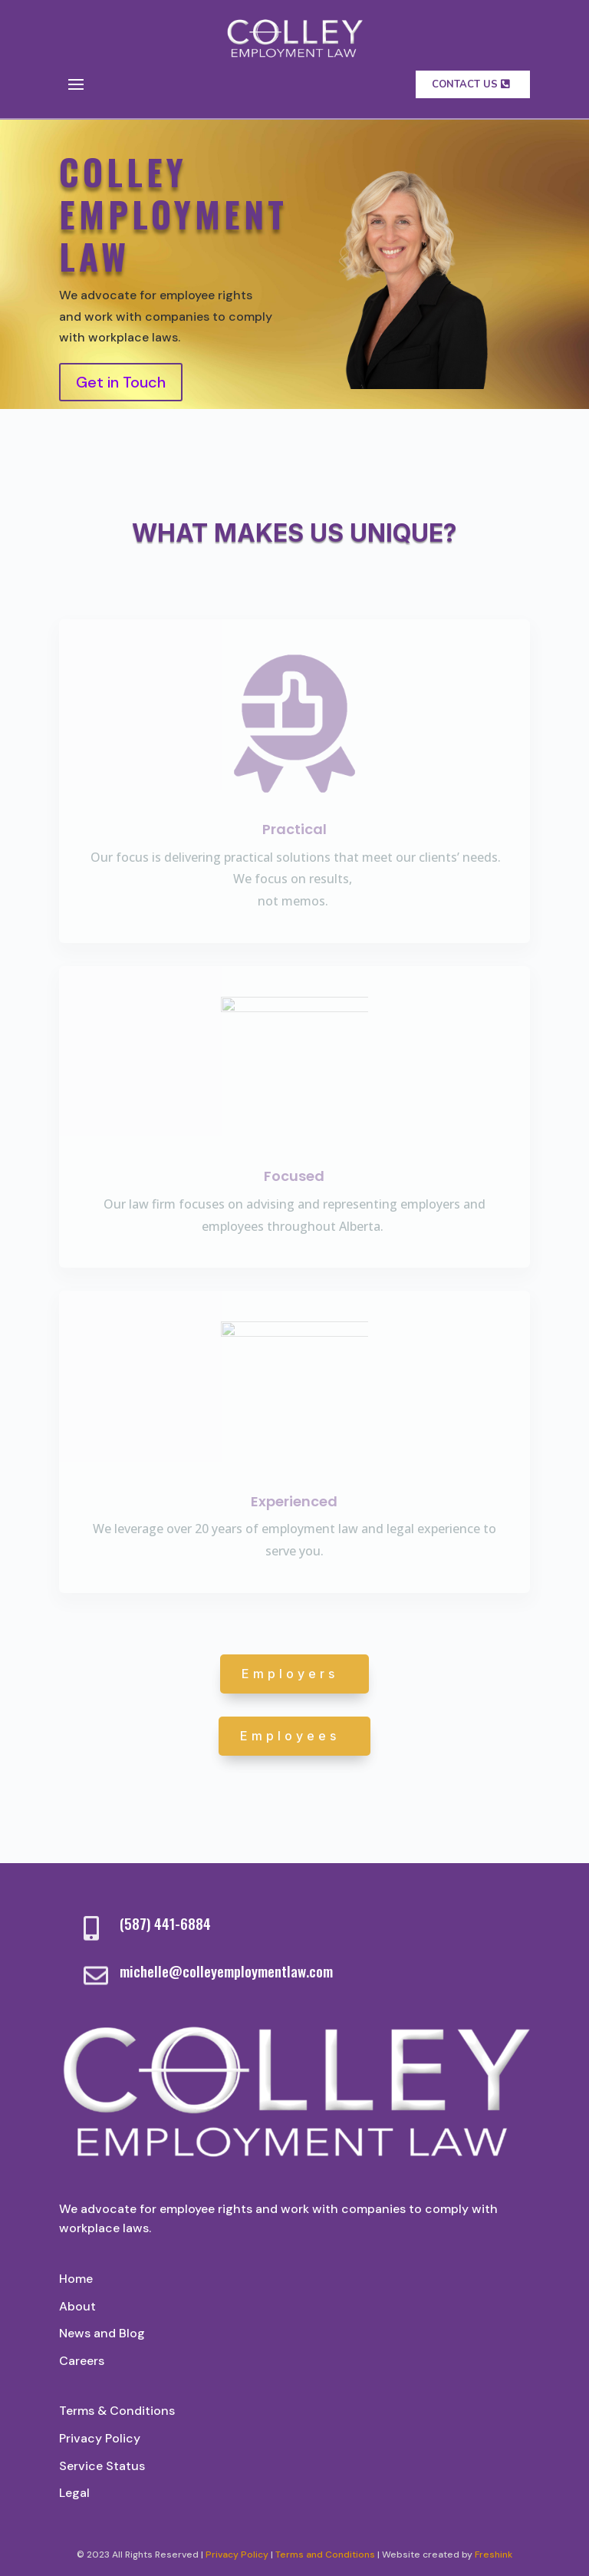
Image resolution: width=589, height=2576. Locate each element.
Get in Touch (121, 382)
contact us (465, 84)
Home (76, 2279)
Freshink (493, 2554)
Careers (81, 2361)
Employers (290, 1673)
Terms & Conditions (117, 2411)
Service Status (102, 2466)
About (77, 2306)
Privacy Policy (99, 2438)
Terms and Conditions (325, 2554)
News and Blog (102, 2333)
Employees (290, 1735)
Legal (74, 2493)
